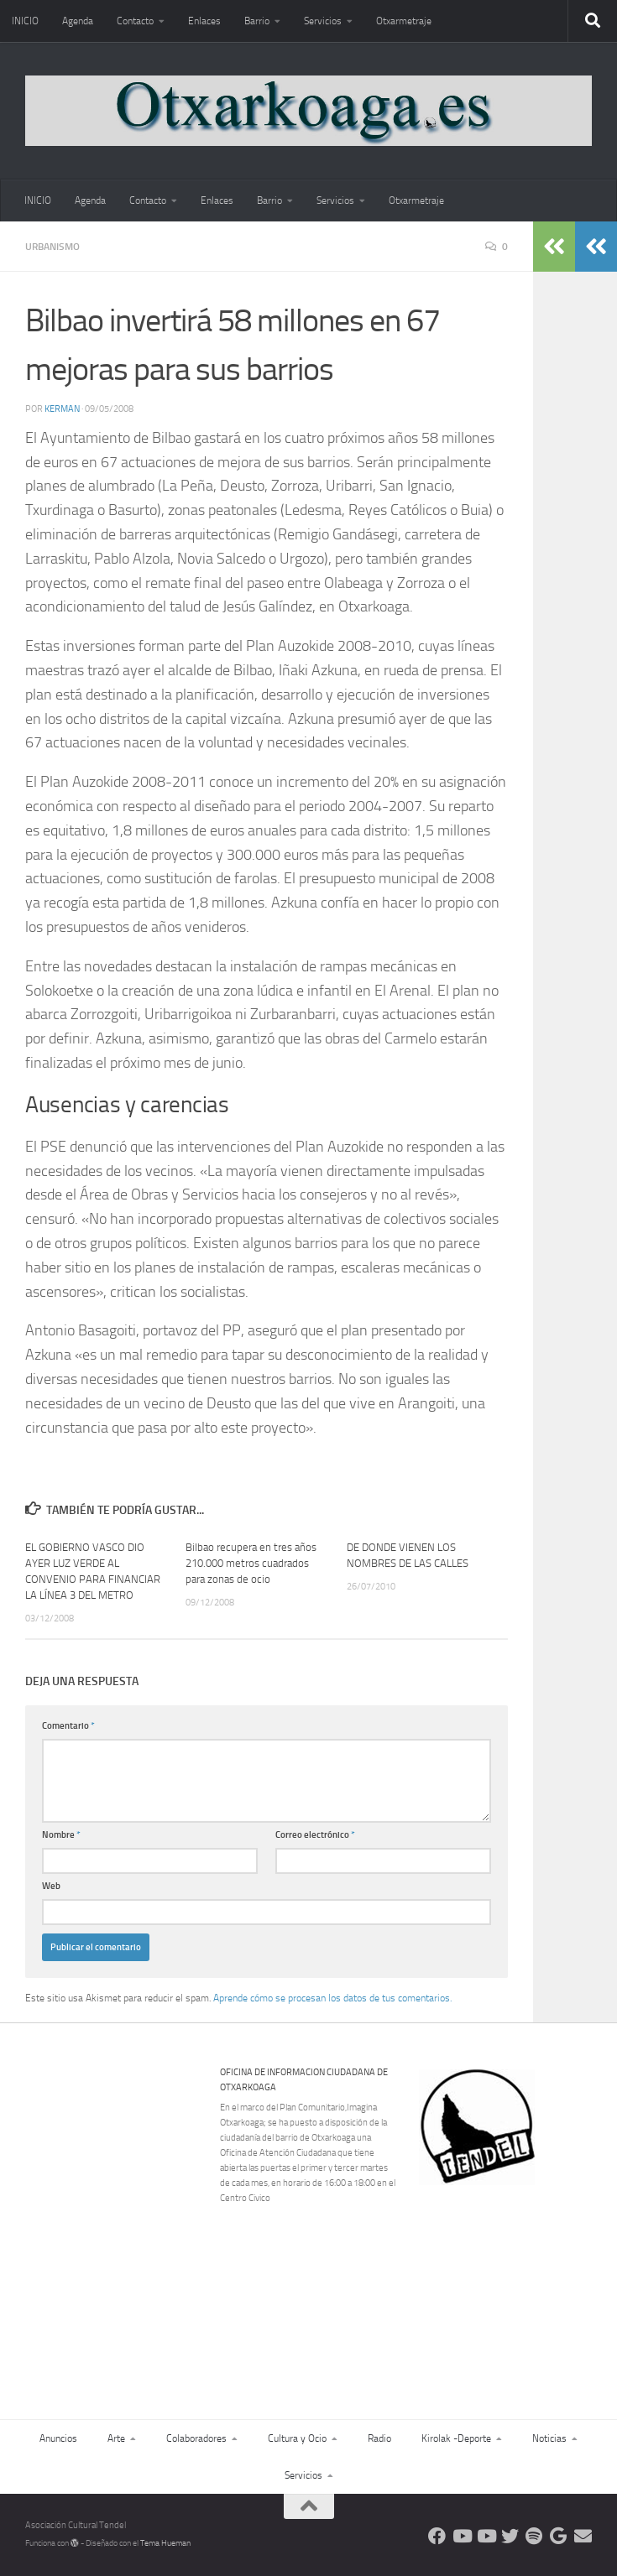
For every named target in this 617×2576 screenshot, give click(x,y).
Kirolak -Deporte (456, 2438)
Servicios (323, 21)
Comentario (68, 1725)
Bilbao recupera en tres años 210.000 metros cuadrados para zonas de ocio (251, 1563)
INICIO (25, 21)
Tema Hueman (165, 2543)
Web (51, 1886)
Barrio (256, 21)
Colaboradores (196, 2438)
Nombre (61, 1834)
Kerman (62, 408)
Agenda (77, 21)
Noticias (549, 2438)
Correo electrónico (315, 1834)
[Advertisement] (515, 2280)
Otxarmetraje (403, 21)
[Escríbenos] (583, 2536)
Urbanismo (52, 246)
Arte (116, 2438)
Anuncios (58, 2438)
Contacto (135, 21)
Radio (379, 2438)
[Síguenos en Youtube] (461, 2536)
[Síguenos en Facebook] (437, 2536)
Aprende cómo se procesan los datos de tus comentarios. (332, 1998)
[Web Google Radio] (558, 2536)
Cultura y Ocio (297, 2438)
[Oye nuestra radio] (534, 2536)
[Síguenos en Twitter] (510, 2536)
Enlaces (204, 21)
